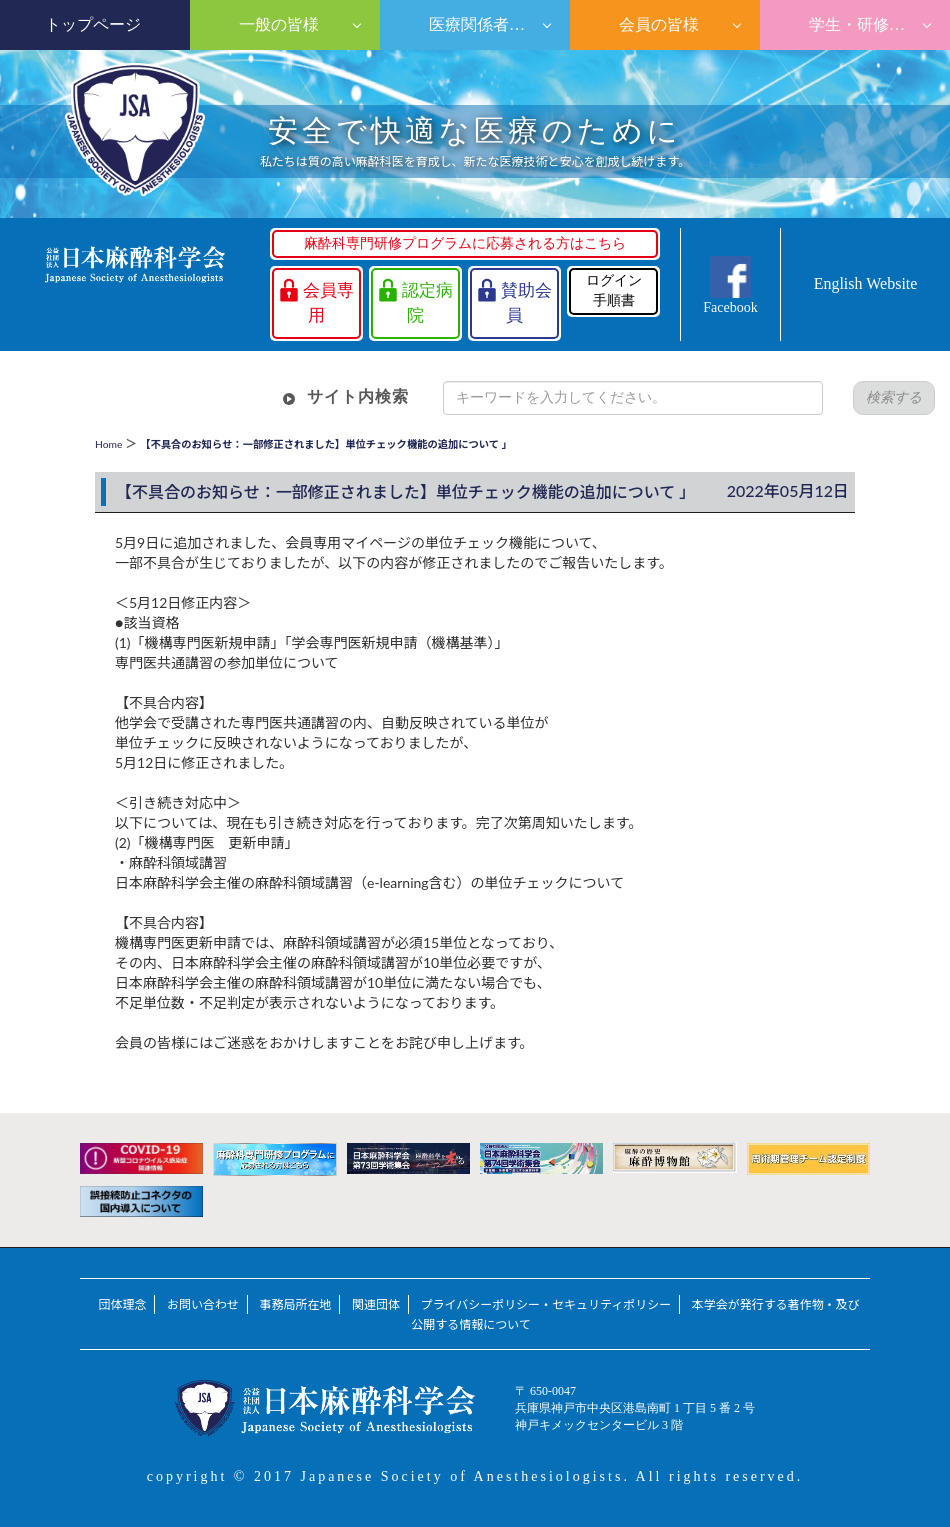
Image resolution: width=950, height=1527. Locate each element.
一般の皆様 (277, 24)
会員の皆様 (657, 24)
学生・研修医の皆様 (877, 24)
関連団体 (376, 1304)
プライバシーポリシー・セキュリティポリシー (545, 1304)
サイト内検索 (358, 396)
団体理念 (122, 1304)
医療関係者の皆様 (491, 24)
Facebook (730, 307)
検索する (894, 397)
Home (108, 444)
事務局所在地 (295, 1304)
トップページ (93, 24)
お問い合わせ (203, 1304)
